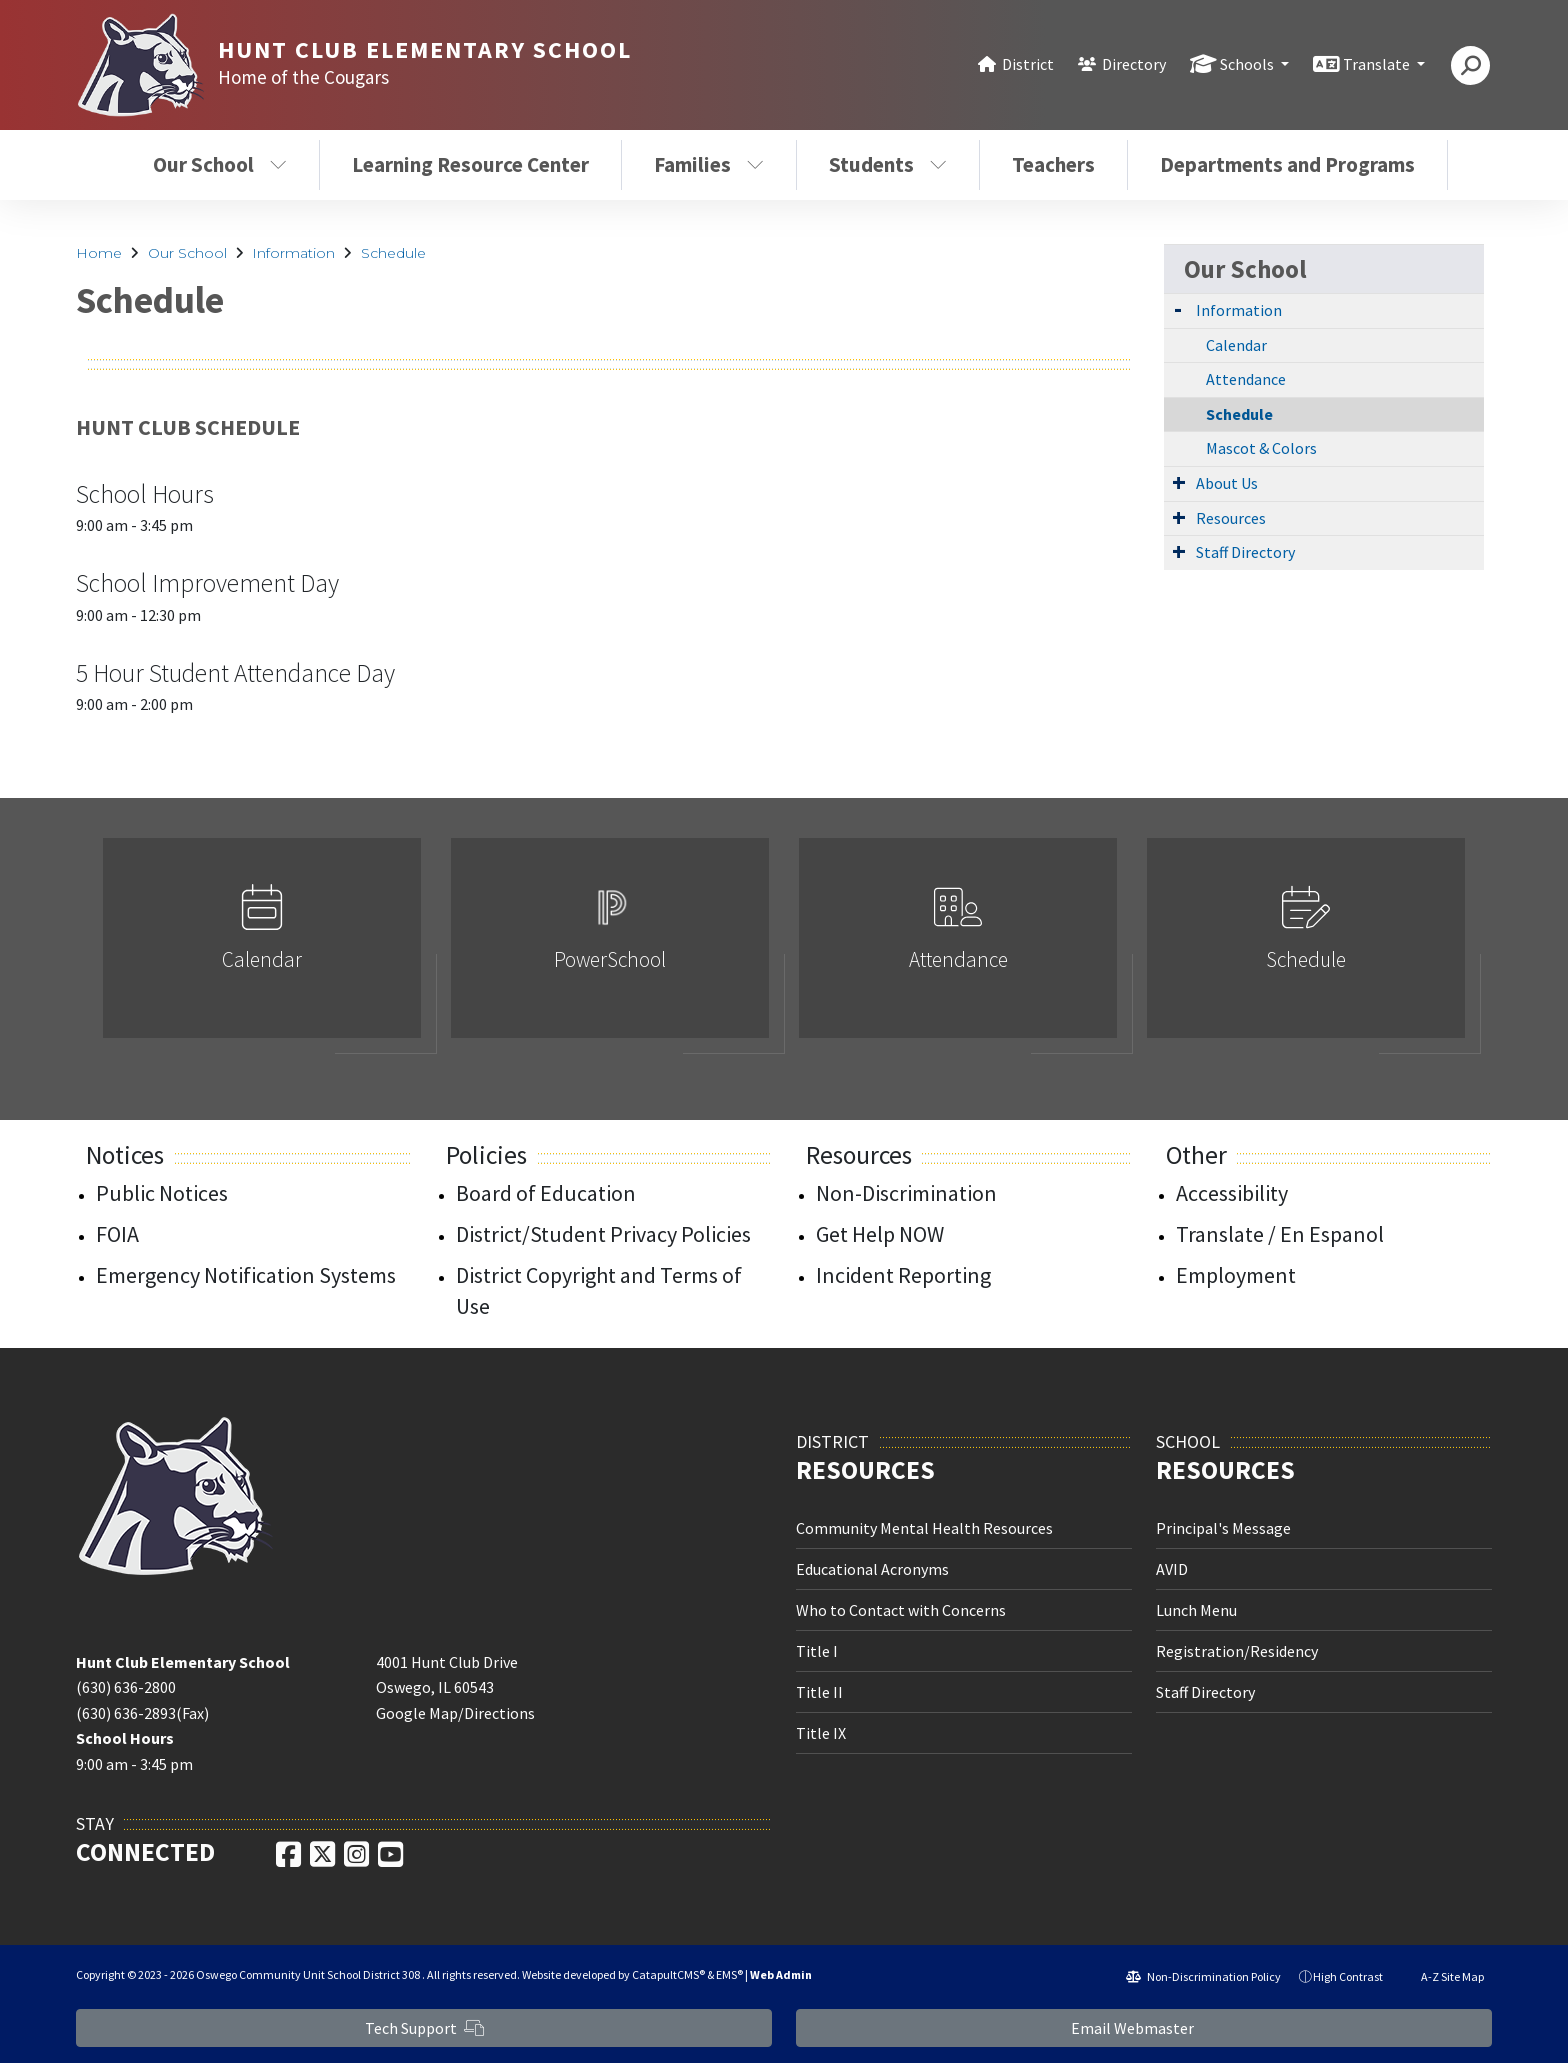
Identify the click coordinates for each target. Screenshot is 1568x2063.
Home (99, 253)
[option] (262, 946)
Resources (1231, 518)
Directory (1134, 64)
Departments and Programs (1287, 164)
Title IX (821, 1733)
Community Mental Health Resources (924, 1528)
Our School (220, 164)
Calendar (1236, 345)
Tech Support (424, 2028)
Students (888, 164)
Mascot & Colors (1261, 448)
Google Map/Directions (455, 1713)
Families (709, 164)
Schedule (393, 253)
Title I (817, 1651)
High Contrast (1348, 1976)
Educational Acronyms (872, 1569)
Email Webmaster (1144, 2028)
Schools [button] (1248, 64)
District (1028, 64)
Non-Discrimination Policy (1203, 1976)
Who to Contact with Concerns (901, 1610)
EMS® (729, 1974)
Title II (819, 1692)
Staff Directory (1245, 552)
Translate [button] (1378, 64)
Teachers (1053, 164)
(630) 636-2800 (126, 1687)
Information (293, 253)
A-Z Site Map (1442, 1976)
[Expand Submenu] (1178, 308)
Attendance (1246, 379)
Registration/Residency (1237, 1651)
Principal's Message (1223, 1528)
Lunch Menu (1196, 1610)
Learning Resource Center (470, 164)
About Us (1227, 483)
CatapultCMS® (668, 1974)
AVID (1172, 1569)
